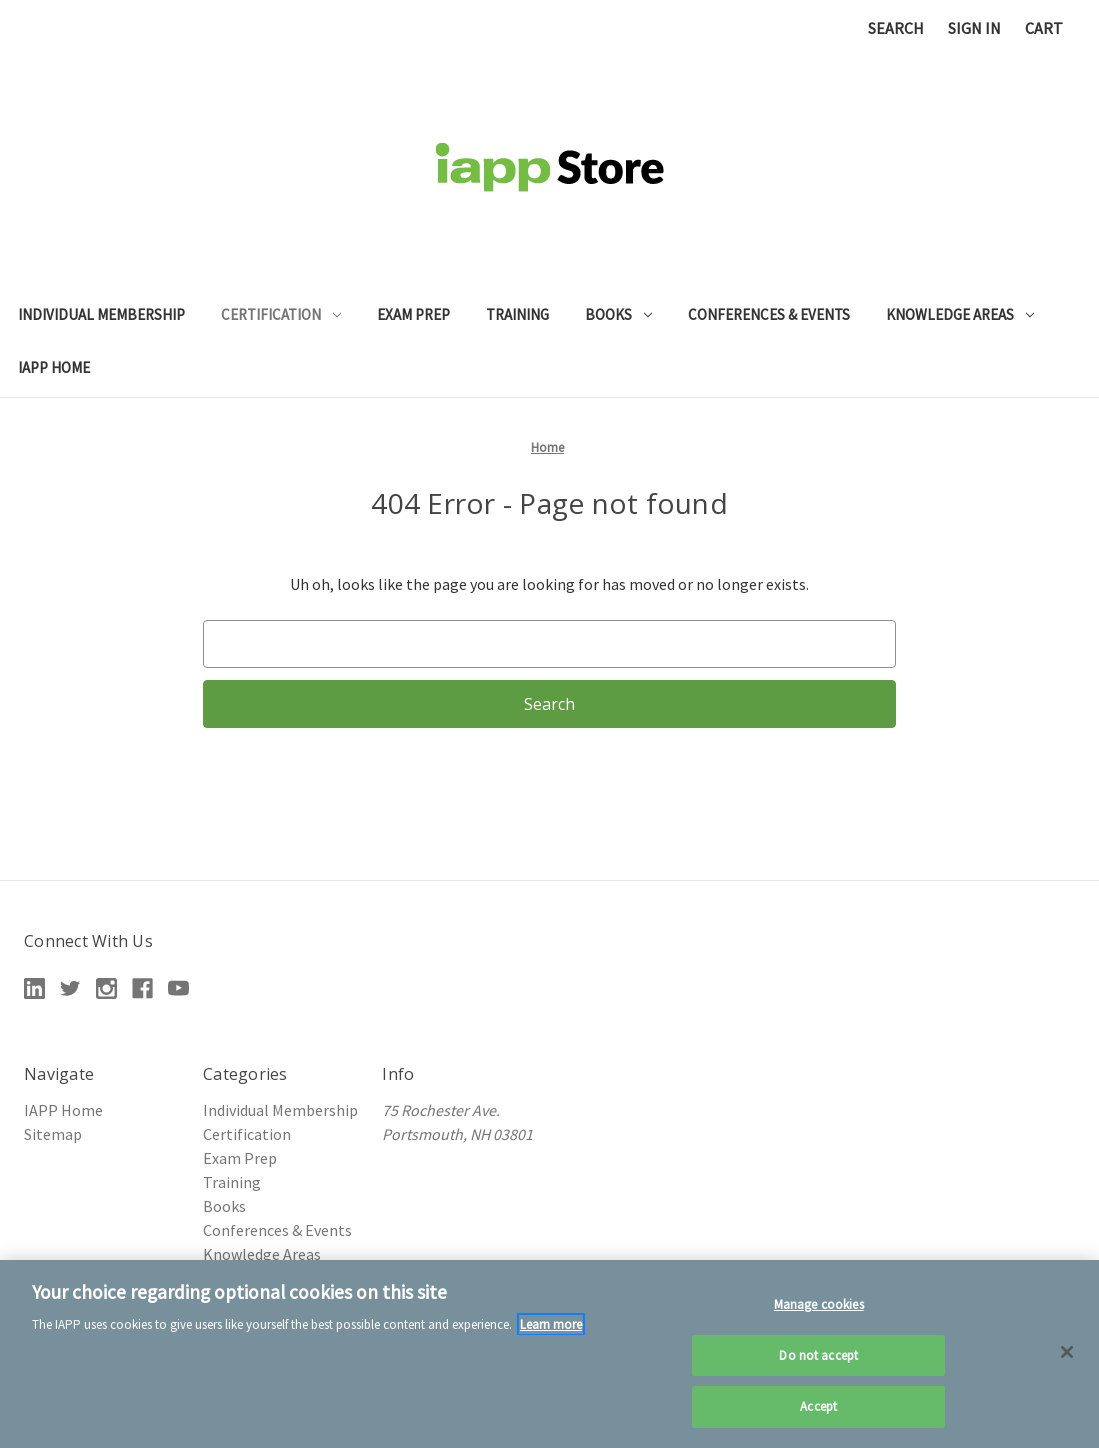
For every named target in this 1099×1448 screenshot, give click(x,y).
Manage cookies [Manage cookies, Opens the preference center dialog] (819, 1304)
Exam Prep (413, 314)
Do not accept (818, 1355)
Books (618, 314)
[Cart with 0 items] (1044, 28)
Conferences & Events (769, 314)
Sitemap (53, 1134)
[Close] (1067, 1352)
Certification (281, 314)
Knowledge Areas (960, 314)
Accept (818, 1406)
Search (896, 28)
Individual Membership (101, 314)
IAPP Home (54, 367)
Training (517, 314)
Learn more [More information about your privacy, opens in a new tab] (551, 1324)
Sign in (974, 28)
